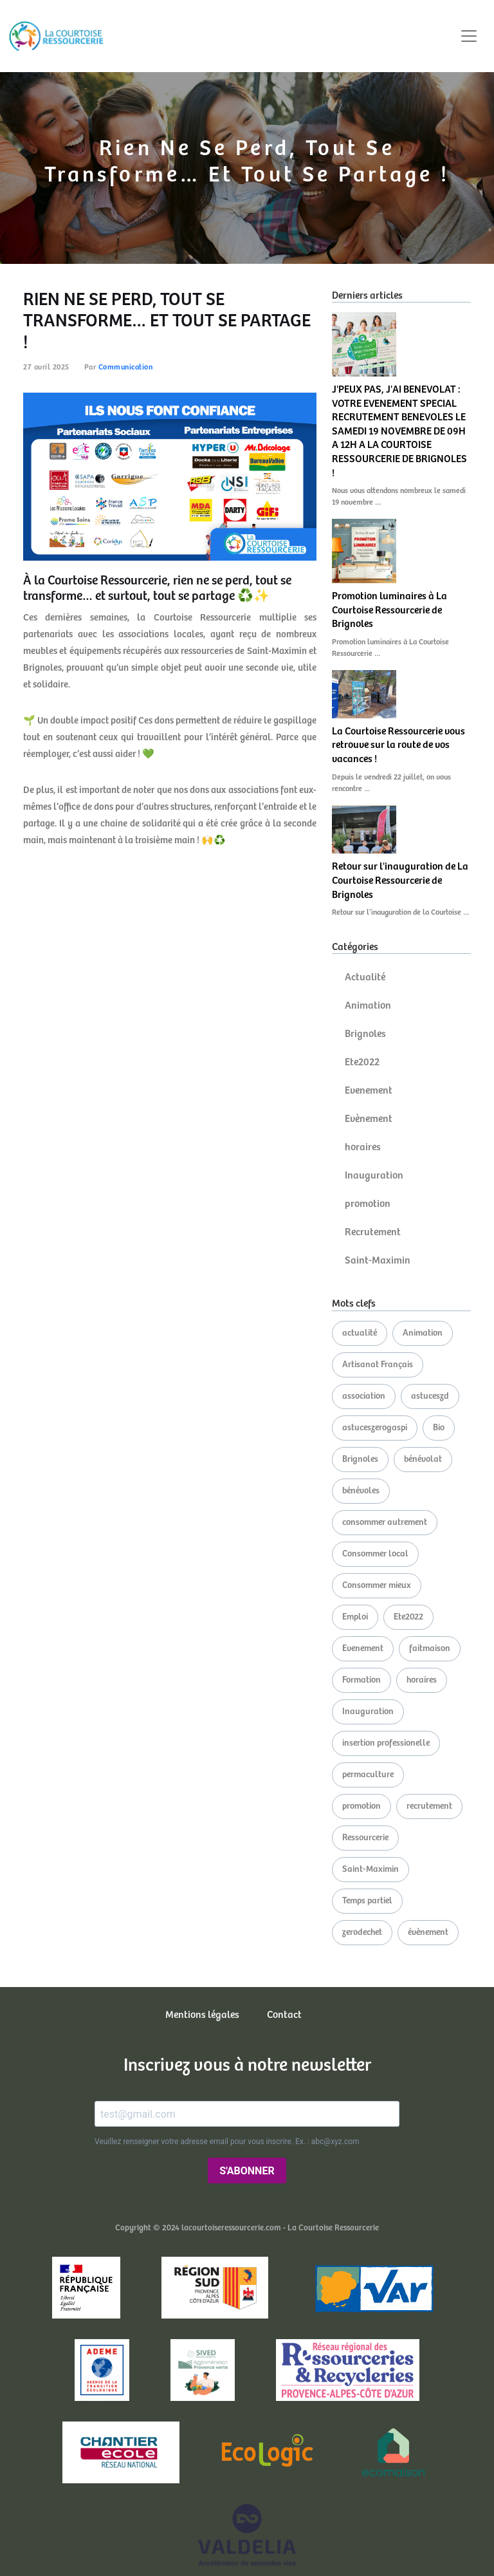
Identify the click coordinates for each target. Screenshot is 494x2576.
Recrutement (373, 1232)
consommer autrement (384, 1522)
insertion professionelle (386, 1743)
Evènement (368, 1119)
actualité (359, 1333)
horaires (363, 1147)
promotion (367, 1204)
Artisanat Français (377, 1364)
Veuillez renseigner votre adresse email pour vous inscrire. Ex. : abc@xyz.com (227, 2141)
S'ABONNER (246, 2171)
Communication (125, 367)
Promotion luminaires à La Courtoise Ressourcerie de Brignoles (389, 610)
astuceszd (430, 1396)
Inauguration (374, 1175)
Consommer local (375, 1554)
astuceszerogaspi (374, 1428)
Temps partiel (367, 1901)
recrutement (429, 1806)
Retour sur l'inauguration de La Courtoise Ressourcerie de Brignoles (400, 880)
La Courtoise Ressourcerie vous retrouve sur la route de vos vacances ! (398, 745)
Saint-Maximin (377, 1260)
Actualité (365, 977)
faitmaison (429, 1648)
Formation (361, 1680)
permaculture (368, 1774)
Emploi (355, 1617)
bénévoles (361, 1491)
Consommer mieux (376, 1585)
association (363, 1396)
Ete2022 (362, 1062)
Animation (368, 1005)
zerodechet (362, 1932)
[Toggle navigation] (469, 36)
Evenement (368, 1090)
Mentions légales (202, 2015)
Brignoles (365, 1034)
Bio (438, 1428)
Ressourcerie (365, 1838)
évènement (428, 1932)
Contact (284, 2015)
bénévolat (423, 1459)
